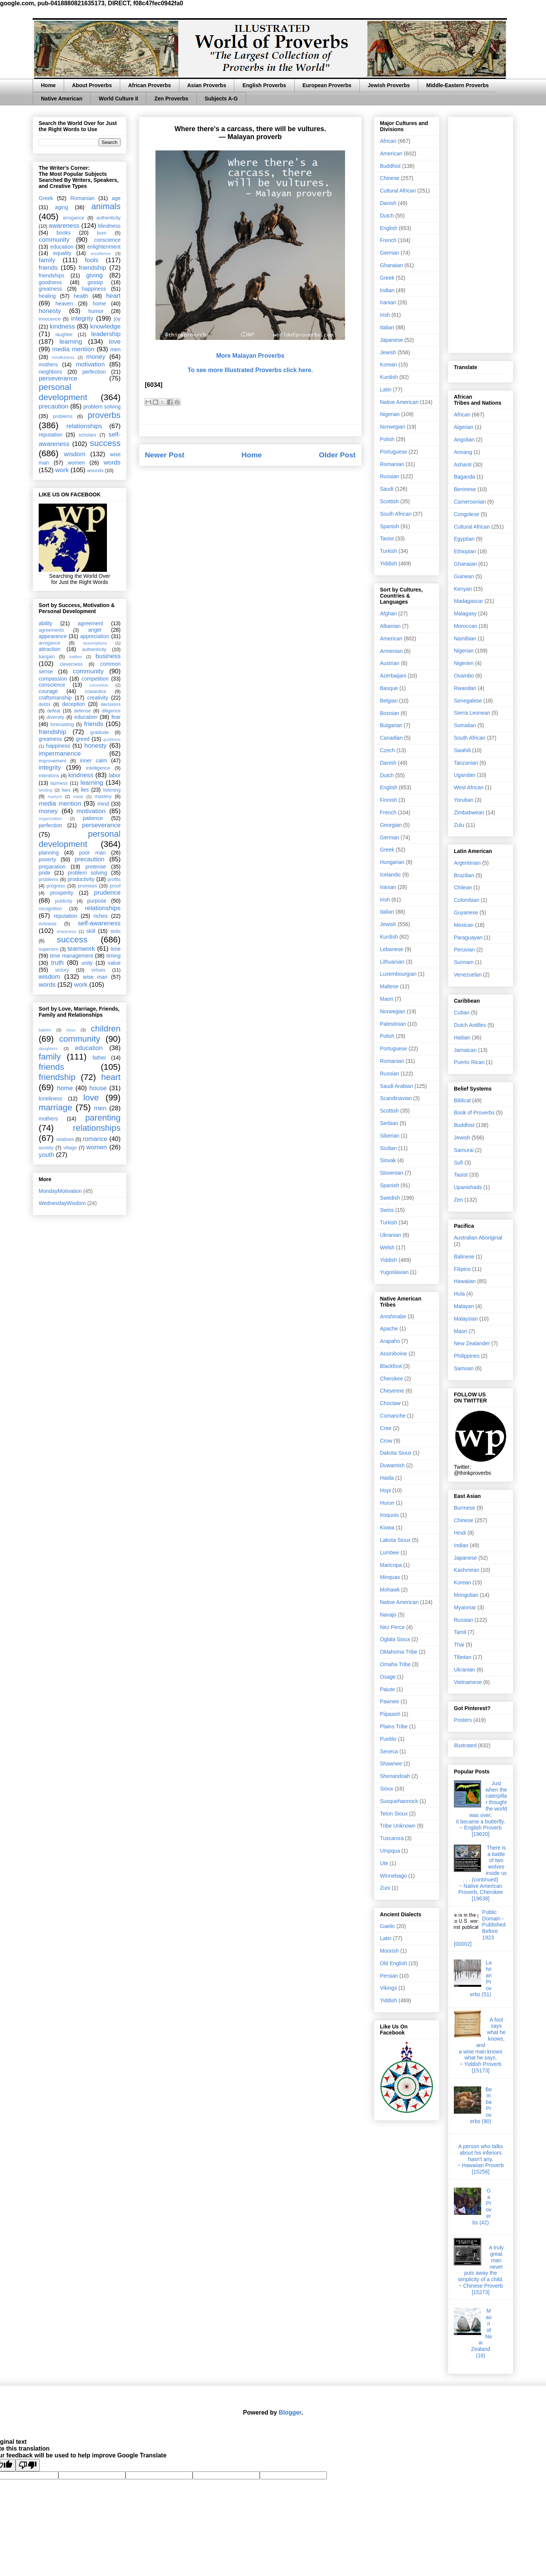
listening (112, 790)
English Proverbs (264, 85)
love (115, 341)
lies (85, 790)
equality (62, 253)
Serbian (389, 1123)
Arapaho (390, 1341)
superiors (48, 949)
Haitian (462, 1037)
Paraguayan (468, 937)
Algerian (463, 427)
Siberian (389, 1136)
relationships (84, 426)
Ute (384, 1863)
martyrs (55, 796)
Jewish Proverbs (389, 85)
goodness (50, 282)
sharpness (66, 931)
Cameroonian (470, 502)
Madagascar (468, 601)
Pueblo (388, 1739)
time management (71, 956)
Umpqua (390, 1851)
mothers (48, 365)
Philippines (467, 1356)
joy (117, 319)
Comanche (393, 1416)
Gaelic (387, 1926)
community (54, 239)
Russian (389, 476)
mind (103, 804)
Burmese (464, 1508)
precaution (53, 406)
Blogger (290, 2412)
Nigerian (390, 414)
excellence (101, 253)
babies (45, 1030)
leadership (106, 334)
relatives (65, 1139)
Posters (463, 1720)
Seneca (389, 1751)
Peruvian (464, 950)
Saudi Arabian (396, 1086)
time (116, 949)
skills (115, 931)
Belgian (389, 701)
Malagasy (465, 613)
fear (116, 717)
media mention (73, 349)
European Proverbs (327, 85)
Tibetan (462, 1657)
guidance (112, 739)
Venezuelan (468, 975)
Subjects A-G (221, 98)
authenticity (108, 218)
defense (82, 711)
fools (91, 260)
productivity (80, 879)
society (46, 1147)
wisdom (75, 454)
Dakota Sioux (395, 1453)
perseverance (58, 378)
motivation (90, 364)
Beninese (465, 489)
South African (395, 514)
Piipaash (390, 1714)
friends (48, 267)
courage (48, 691)
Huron (387, 1503)
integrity (82, 318)
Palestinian (393, 1024)
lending (45, 790)
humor (96, 311)
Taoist (387, 538)
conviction (98, 685)
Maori (386, 999)
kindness (62, 326)
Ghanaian (391, 265)
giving (94, 275)
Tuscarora (392, 1838)
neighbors (50, 372)
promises (87, 886)
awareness (64, 225)
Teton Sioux (394, 1814)
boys (70, 1030)
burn (102, 233)
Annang (463, 452)
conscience (107, 240)
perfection (93, 372)
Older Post (337, 455)
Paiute (387, 1689)
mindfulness (63, 357)
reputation (50, 435)
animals (106, 206)
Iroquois (389, 1515)
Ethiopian (465, 551)
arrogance (73, 218)
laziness (59, 783)
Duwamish (392, 1465)
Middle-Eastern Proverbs (457, 85)
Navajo (388, 1615)
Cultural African (398, 191)
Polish (387, 439)
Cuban (461, 1012)
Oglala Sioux (395, 1639)
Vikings (388, 1988)
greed (82, 739)
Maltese (389, 986)
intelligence (98, 768)
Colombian (466, 900)
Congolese (466, 514)
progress (56, 886)
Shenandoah (395, 1776)
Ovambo (464, 676)
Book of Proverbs (474, 1113)
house (98, 1088)
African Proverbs (149, 85)
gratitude (99, 732)
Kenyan (463, 589)
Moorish (389, 1951)
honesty (50, 311)
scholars (87, 435)
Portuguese (393, 452)
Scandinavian (396, 1098)
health (81, 296)
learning (71, 341)
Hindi (460, 1533)
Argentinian (467, 863)
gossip (95, 282)
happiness (94, 289)
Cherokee (391, 1379)
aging (61, 207)
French (388, 240)
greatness (50, 289)
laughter (64, 334)
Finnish (388, 800)
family (47, 260)
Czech (387, 750)
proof (115, 886)
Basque (389, 688)
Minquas (390, 1577)
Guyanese (466, 912)
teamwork (81, 948)
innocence (49, 319)
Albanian (390, 626)
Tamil (460, 1632)
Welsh (387, 1247)
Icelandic (390, 875)
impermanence (60, 753)
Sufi (458, 1163)
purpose (97, 901)
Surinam (464, 962)
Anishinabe (393, 1316)
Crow (386, 1441)
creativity (97, 698)
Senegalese (468, 701)
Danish (388, 203)
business (108, 656)
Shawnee (391, 1764)
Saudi (387, 489)
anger (95, 630)
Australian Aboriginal (478, 1238)
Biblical (462, 1100)
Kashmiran (466, 1570)
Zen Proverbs (171, 98)
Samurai (464, 1150)
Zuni (385, 1888)
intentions (49, 775)
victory (62, 970)
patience (93, 818)
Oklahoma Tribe (398, 1652)
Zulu (459, 825)
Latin (385, 390)
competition (95, 679)
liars (66, 790)
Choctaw (390, 1403)
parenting (103, 1117)
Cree (385, 1428)
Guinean (464, 576)
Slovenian (391, 1173)
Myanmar (465, 1607)
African (388, 141)
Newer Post (165, 455)
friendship (92, 267)
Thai (459, 1645)
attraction (50, 649)
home (99, 303)
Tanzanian (466, 763)
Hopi (385, 1490)
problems (62, 416)
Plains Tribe (394, 1726)
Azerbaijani (393, 676)
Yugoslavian (394, 1272)
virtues (98, 970)
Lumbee (389, 1552)
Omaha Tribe (395, 1664)
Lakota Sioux (395, 1540)
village (70, 1147)
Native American (61, 98)
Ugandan (464, 775)
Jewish (388, 352)
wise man (95, 977)
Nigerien (464, 663)
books (63, 233)
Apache (389, 1329)
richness (47, 923)
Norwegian (392, 427)
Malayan (464, 1306)
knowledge (105, 326)
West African (468, 787)
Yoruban (464, 800)
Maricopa (391, 1565)
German (389, 253)
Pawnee (389, 1701)
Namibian (465, 638)
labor (115, 775)
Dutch (387, 216)
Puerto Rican (469, 1062)
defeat (53, 711)
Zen (458, 1200)
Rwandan (465, 688)
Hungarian (392, 862)
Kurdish (389, 377)
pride (44, 873)
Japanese (391, 340)
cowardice (95, 691)
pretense (95, 867)
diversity (55, 717)
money (95, 356)
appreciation (94, 636)
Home (48, 85)
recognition (50, 908)
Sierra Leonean (472, 713)
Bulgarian (391, 725)
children (106, 1028)
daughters (48, 1048)
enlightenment (104, 247)
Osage (387, 1677)
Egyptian (464, 539)
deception (73, 704)
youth (46, 1154)
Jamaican (465, 1050)
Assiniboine (393, 1354)
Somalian (465, 725)
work (62, 470)
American (391, 153)
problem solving (102, 407)
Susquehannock (399, 1801)
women (76, 463)
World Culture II (118, 98)
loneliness (50, 1099)
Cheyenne (392, 1391)
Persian (389, 1976)
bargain (47, 656)
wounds (95, 470)
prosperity (61, 893)
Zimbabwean (469, 812)
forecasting (62, 724)
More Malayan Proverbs (250, 355)
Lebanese (391, 949)
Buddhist (390, 166)
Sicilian (388, 1148)
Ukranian (390, 1235)
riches (101, 916)
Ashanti (463, 465)
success (105, 443)
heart (113, 295)
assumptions (95, 643)
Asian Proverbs (206, 85)
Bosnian (389, 713)
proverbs (104, 415)
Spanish (389, 526)
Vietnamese (468, 1682)
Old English (393, 1963)
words (112, 462)
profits (114, 879)
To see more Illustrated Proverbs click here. (250, 370)
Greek (46, 198)
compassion (53, 679)
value (114, 963)
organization (50, 818)
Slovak (388, 1160)
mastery (102, 796)
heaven (64, 303)
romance (95, 1138)
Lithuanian (392, 962)
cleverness (71, 664)
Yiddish (388, 563)
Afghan (388, 613)
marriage (55, 1107)
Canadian (391, 738)
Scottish (389, 501)
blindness (109, 226)
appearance (53, 636)
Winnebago (393, 1876)
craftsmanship (55, 698)
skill (90, 931)
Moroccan (465, 626)
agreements (51, 630)
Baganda (464, 477)
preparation (52, 867)
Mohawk (390, 1590)
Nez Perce (392, 1627)
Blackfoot (391, 1366)
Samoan (464, 1368)
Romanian (82, 198)
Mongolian (466, 1595)
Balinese (464, 1257)
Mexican (464, 925)
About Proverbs (92, 85)
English (388, 228)
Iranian (388, 302)
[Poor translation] (28, 2465)
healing (47, 296)
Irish (385, 315)
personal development (63, 392)
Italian (387, 327)
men (115, 349)
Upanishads (468, 1187)
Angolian (464, 440)
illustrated (465, 1745)
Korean (388, 365)
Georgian (391, 825)
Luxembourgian (398, 974)
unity (87, 963)
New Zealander (472, 1343)
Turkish (388, 551)
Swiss (387, 1210)
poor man (92, 853)
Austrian (389, 663)
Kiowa (387, 1527)
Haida (387, 1478)
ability (45, 623)
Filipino (462, 1269)
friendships (51, 275)
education (62, 247)
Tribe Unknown (398, 1826)
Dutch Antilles (470, 1025)
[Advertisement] (480, 233)
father (99, 1058)
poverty (47, 859)
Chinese (389, 178)
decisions (111, 704)
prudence (107, 892)
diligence (111, 711)
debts (44, 704)
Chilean (463, 887)
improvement (52, 761)
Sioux (386, 1789)
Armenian (391, 651)
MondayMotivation (60, 1191)
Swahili (462, 750)
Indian (387, 290)
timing (114, 956)
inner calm (93, 760)
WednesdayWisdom (62, 1203)
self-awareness (99, 923)
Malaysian (466, 1319)
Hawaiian (465, 1281)
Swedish (390, 1198)
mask (78, 796)
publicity (63, 901)
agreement (90, 623)
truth (57, 962)
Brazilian (464, 875)
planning (49, 853)
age (116, 198)
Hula (459, 1294)
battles (75, 656)
